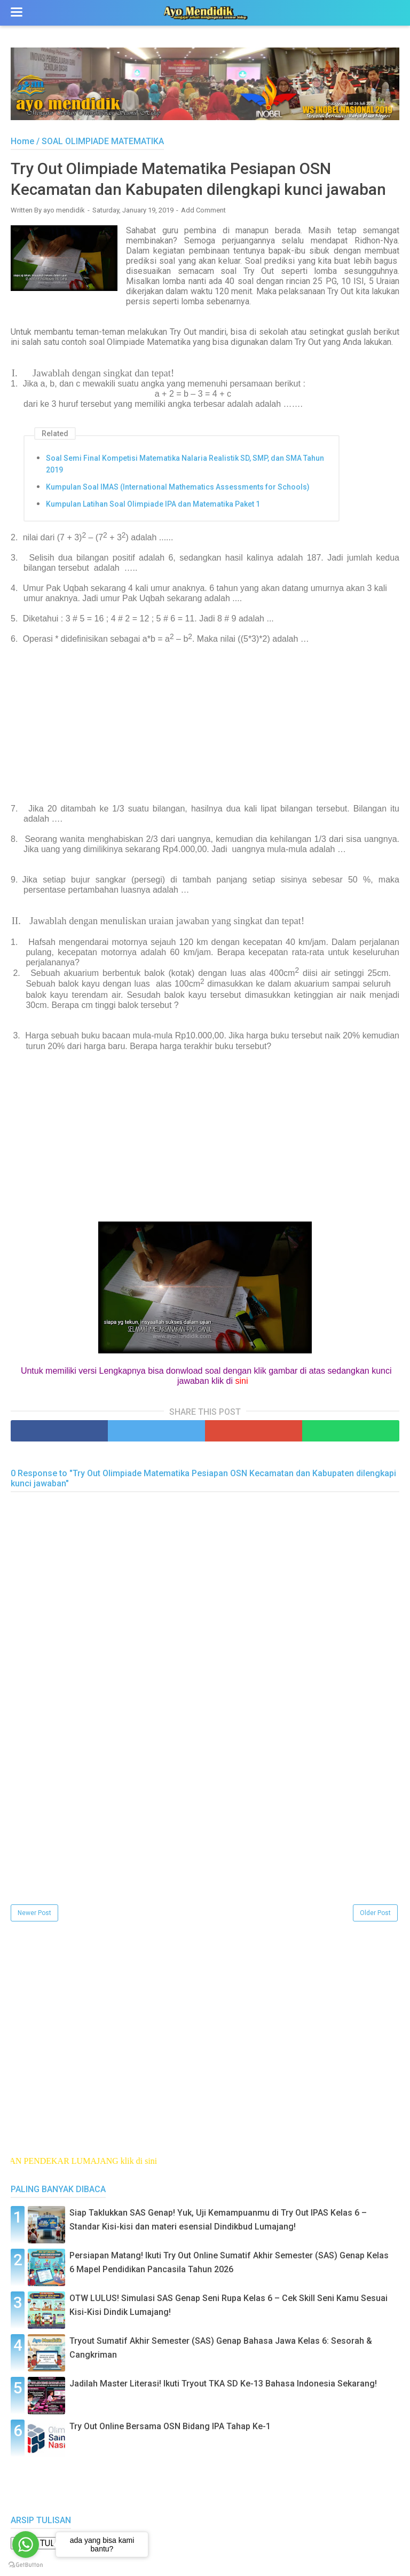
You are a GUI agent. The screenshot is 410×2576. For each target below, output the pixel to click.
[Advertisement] (205, 728)
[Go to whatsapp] (25, 2544)
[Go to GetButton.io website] (26, 2565)
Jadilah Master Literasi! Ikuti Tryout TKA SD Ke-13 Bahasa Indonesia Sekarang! (223, 2383)
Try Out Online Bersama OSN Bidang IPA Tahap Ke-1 (170, 2426)
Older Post (375, 1913)
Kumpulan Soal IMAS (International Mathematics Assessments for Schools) (178, 487)
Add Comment (203, 210)
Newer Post (34, 1913)
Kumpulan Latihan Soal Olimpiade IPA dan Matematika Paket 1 (153, 504)
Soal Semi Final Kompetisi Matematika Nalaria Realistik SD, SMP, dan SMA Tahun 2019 (185, 464)
